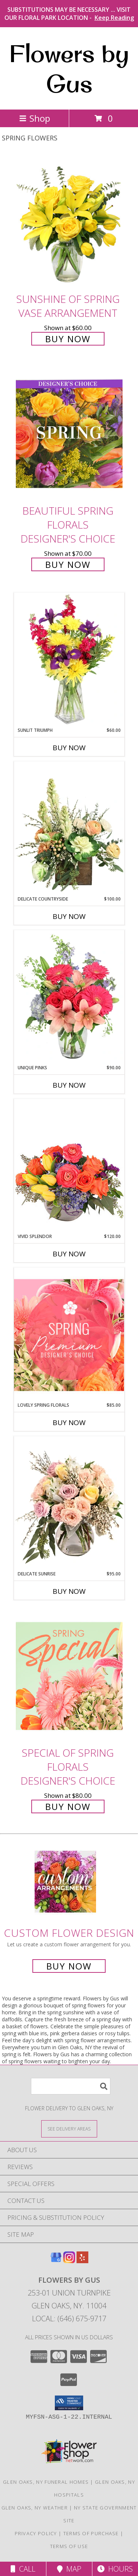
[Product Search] (70, 2086)
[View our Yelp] (82, 2261)
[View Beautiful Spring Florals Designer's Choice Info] (69, 434)
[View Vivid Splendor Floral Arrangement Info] (69, 1166)
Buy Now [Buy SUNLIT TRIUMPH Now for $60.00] (69, 747)
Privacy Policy (36, 2533)
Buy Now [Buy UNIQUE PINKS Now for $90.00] (69, 1085)
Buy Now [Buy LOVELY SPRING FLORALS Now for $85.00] (69, 1422)
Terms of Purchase (91, 2533)
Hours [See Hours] (115, 2569)
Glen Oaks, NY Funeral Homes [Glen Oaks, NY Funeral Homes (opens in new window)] (46, 2482)
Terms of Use (69, 2546)
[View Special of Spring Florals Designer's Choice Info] (69, 1675)
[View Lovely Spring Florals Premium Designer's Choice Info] (69, 1335)
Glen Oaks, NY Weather (34, 2507)
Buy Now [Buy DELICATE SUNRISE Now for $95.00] (69, 1591)
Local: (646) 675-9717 (69, 2318)
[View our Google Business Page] (56, 2261)
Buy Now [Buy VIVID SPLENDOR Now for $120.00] (69, 1254)
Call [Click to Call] (23, 2569)
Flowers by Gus (69, 68)
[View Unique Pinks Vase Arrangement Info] (69, 997)
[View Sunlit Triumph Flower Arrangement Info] (69, 660)
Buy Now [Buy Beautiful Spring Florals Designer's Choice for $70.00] (68, 564)
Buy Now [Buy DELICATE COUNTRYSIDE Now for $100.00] (69, 916)
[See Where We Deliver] (69, 2128)
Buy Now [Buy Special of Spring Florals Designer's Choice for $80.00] (68, 1806)
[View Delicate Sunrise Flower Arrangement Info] (69, 1503)
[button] (69, 2403)
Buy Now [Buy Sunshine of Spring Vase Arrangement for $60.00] (68, 339)
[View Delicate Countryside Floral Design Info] (69, 828)
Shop (34, 118)
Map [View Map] (69, 2569)
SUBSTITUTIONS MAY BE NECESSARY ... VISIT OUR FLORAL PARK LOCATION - (69, 14)
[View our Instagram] (69, 2261)
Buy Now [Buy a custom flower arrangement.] (69, 1966)
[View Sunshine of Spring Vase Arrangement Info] (69, 222)
